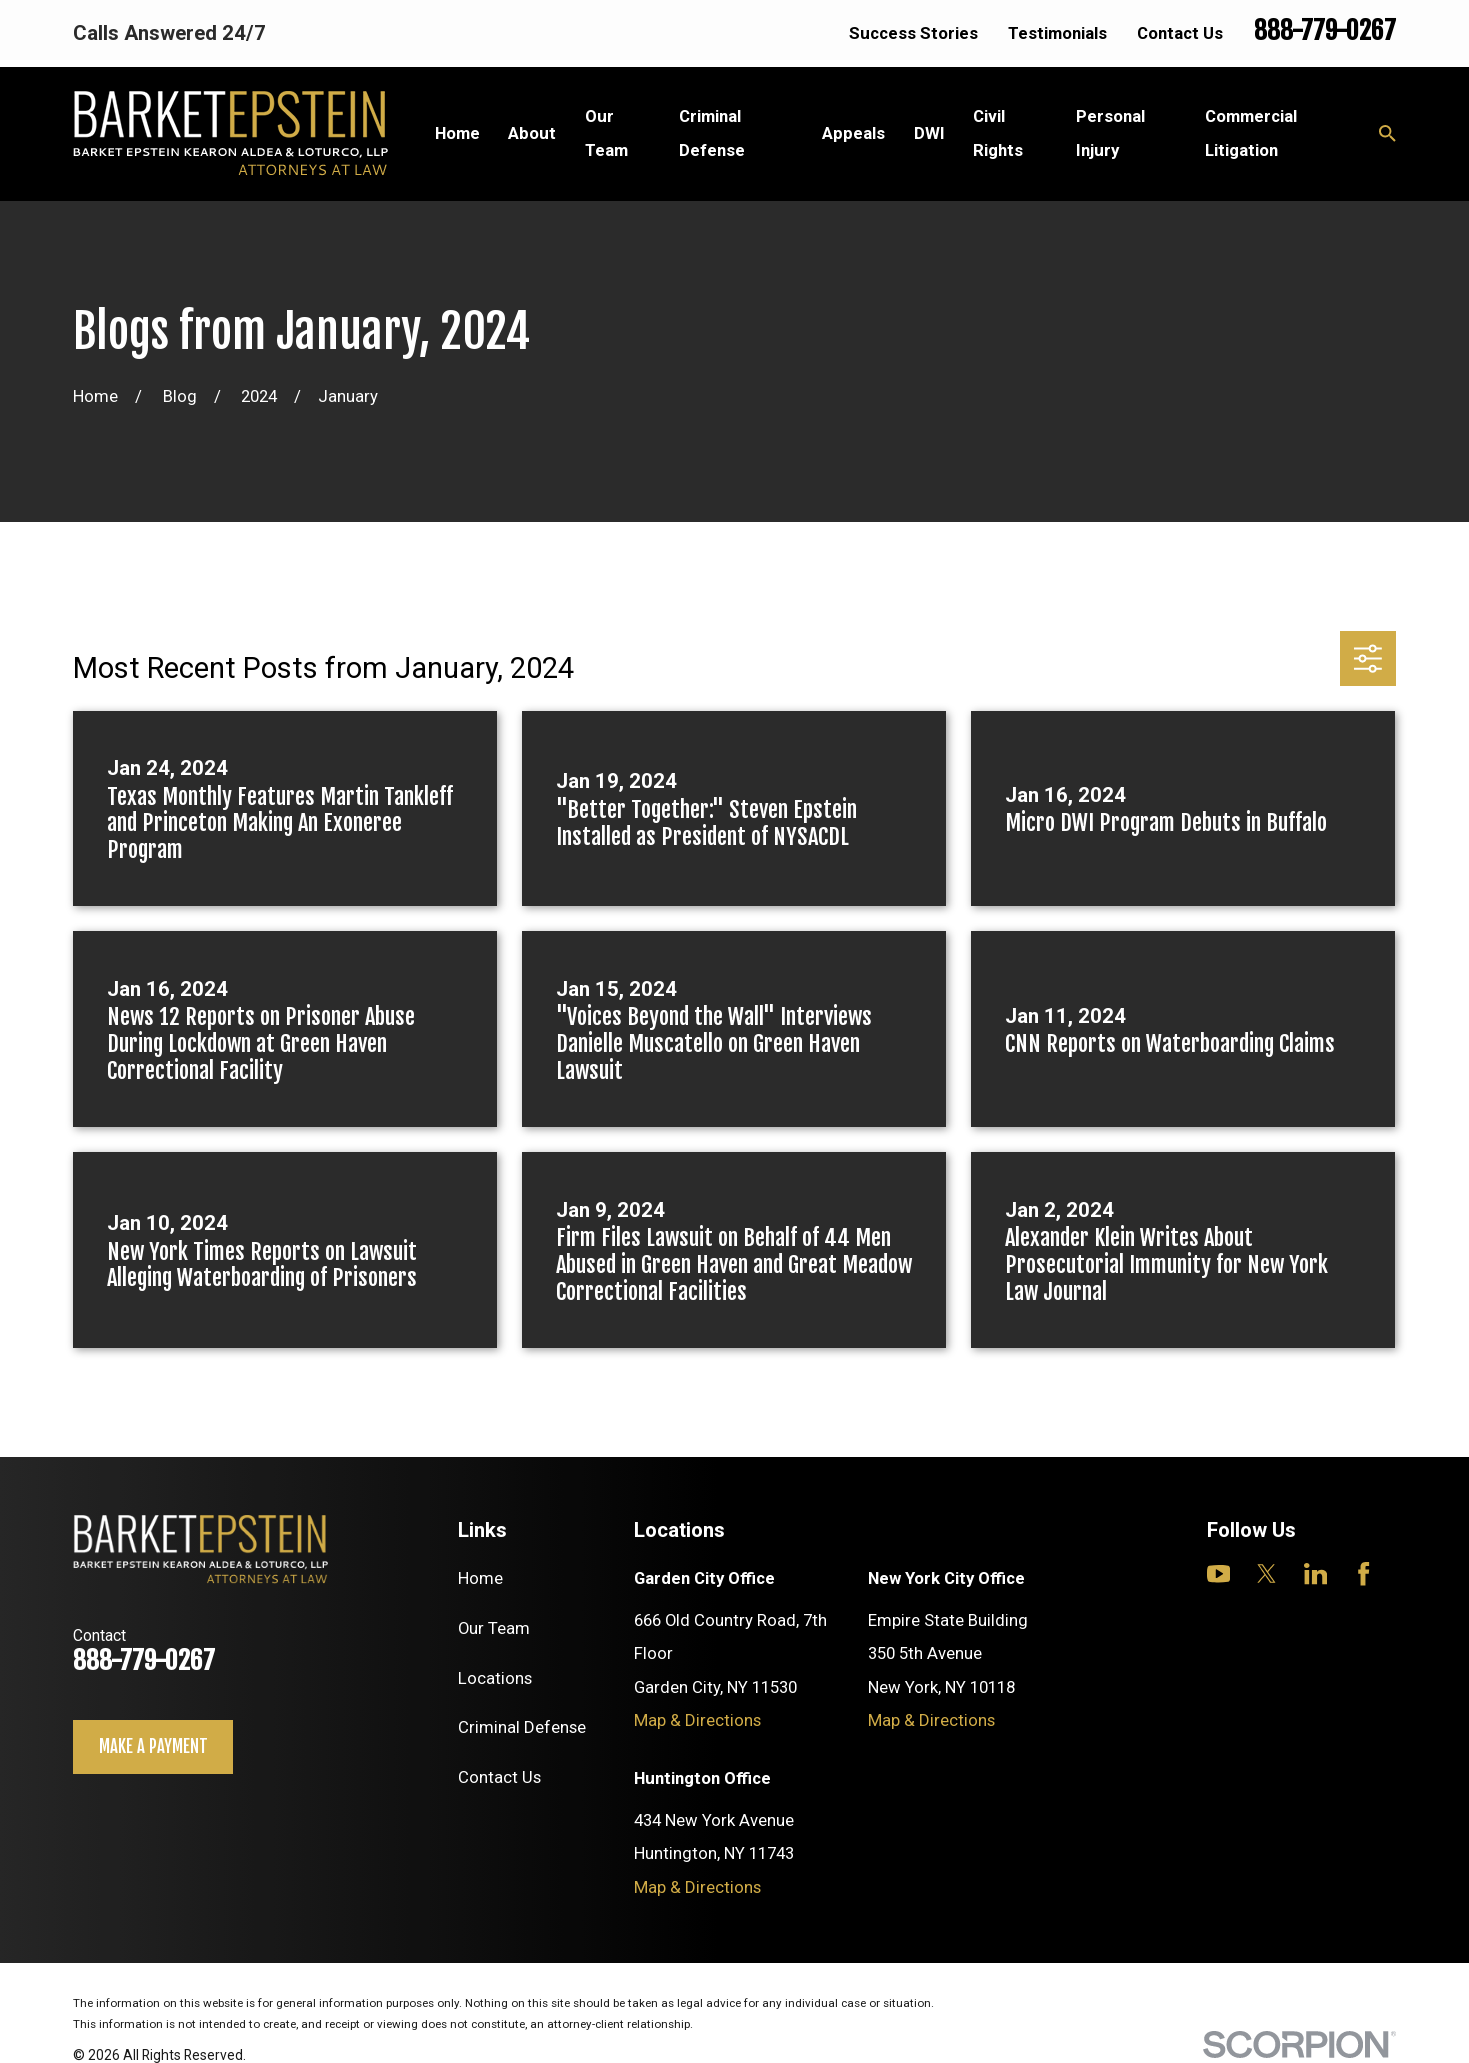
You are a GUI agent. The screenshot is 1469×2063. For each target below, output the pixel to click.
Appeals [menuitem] (853, 133)
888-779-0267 (1325, 30)
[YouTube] (1218, 1573)
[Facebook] (1363, 1573)
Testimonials (1057, 33)
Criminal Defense (522, 1727)
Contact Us (1180, 33)
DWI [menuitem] (929, 133)
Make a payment (153, 1746)
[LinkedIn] (1315, 1573)
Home (480, 1578)
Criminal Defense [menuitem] (712, 132)
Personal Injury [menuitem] (1110, 132)
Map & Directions (697, 1720)
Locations (495, 1678)
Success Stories (913, 33)
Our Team (494, 1628)
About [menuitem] (532, 133)
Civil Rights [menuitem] (998, 132)
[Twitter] (1266, 1573)
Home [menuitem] (457, 133)
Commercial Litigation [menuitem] (1251, 132)
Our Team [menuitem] (606, 132)
